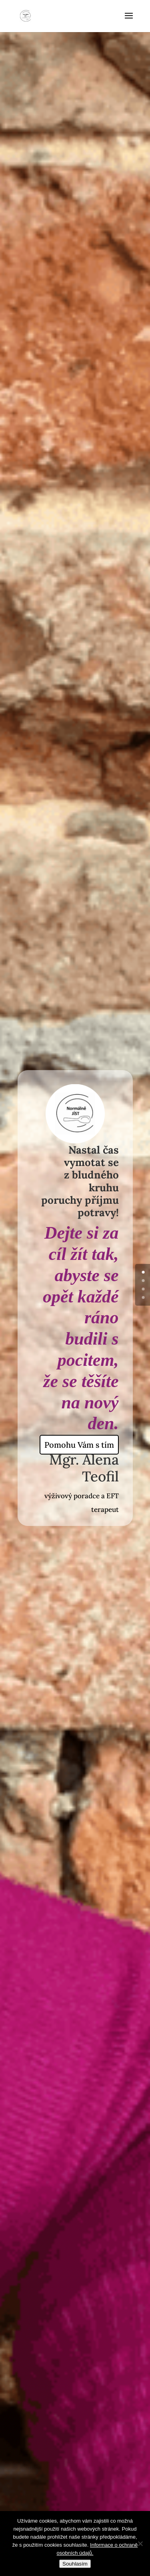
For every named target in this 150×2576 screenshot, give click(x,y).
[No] (140, 2543)
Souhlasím (75, 2564)
